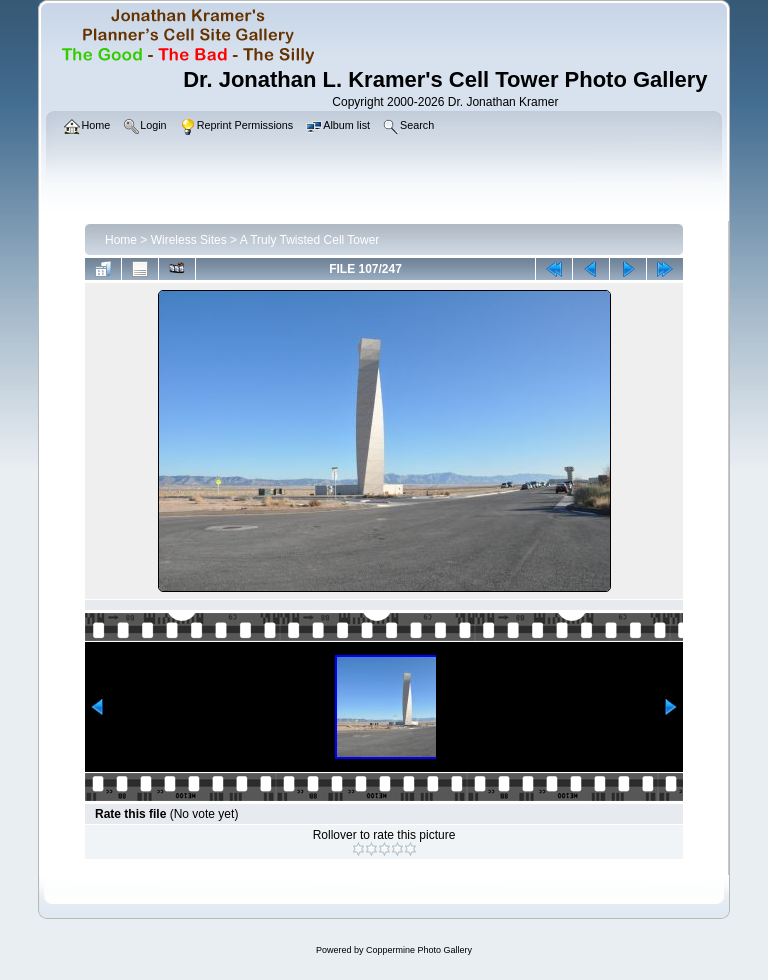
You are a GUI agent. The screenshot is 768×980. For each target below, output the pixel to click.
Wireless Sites (189, 240)
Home (121, 240)
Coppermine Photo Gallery (419, 950)
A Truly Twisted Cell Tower (310, 240)
